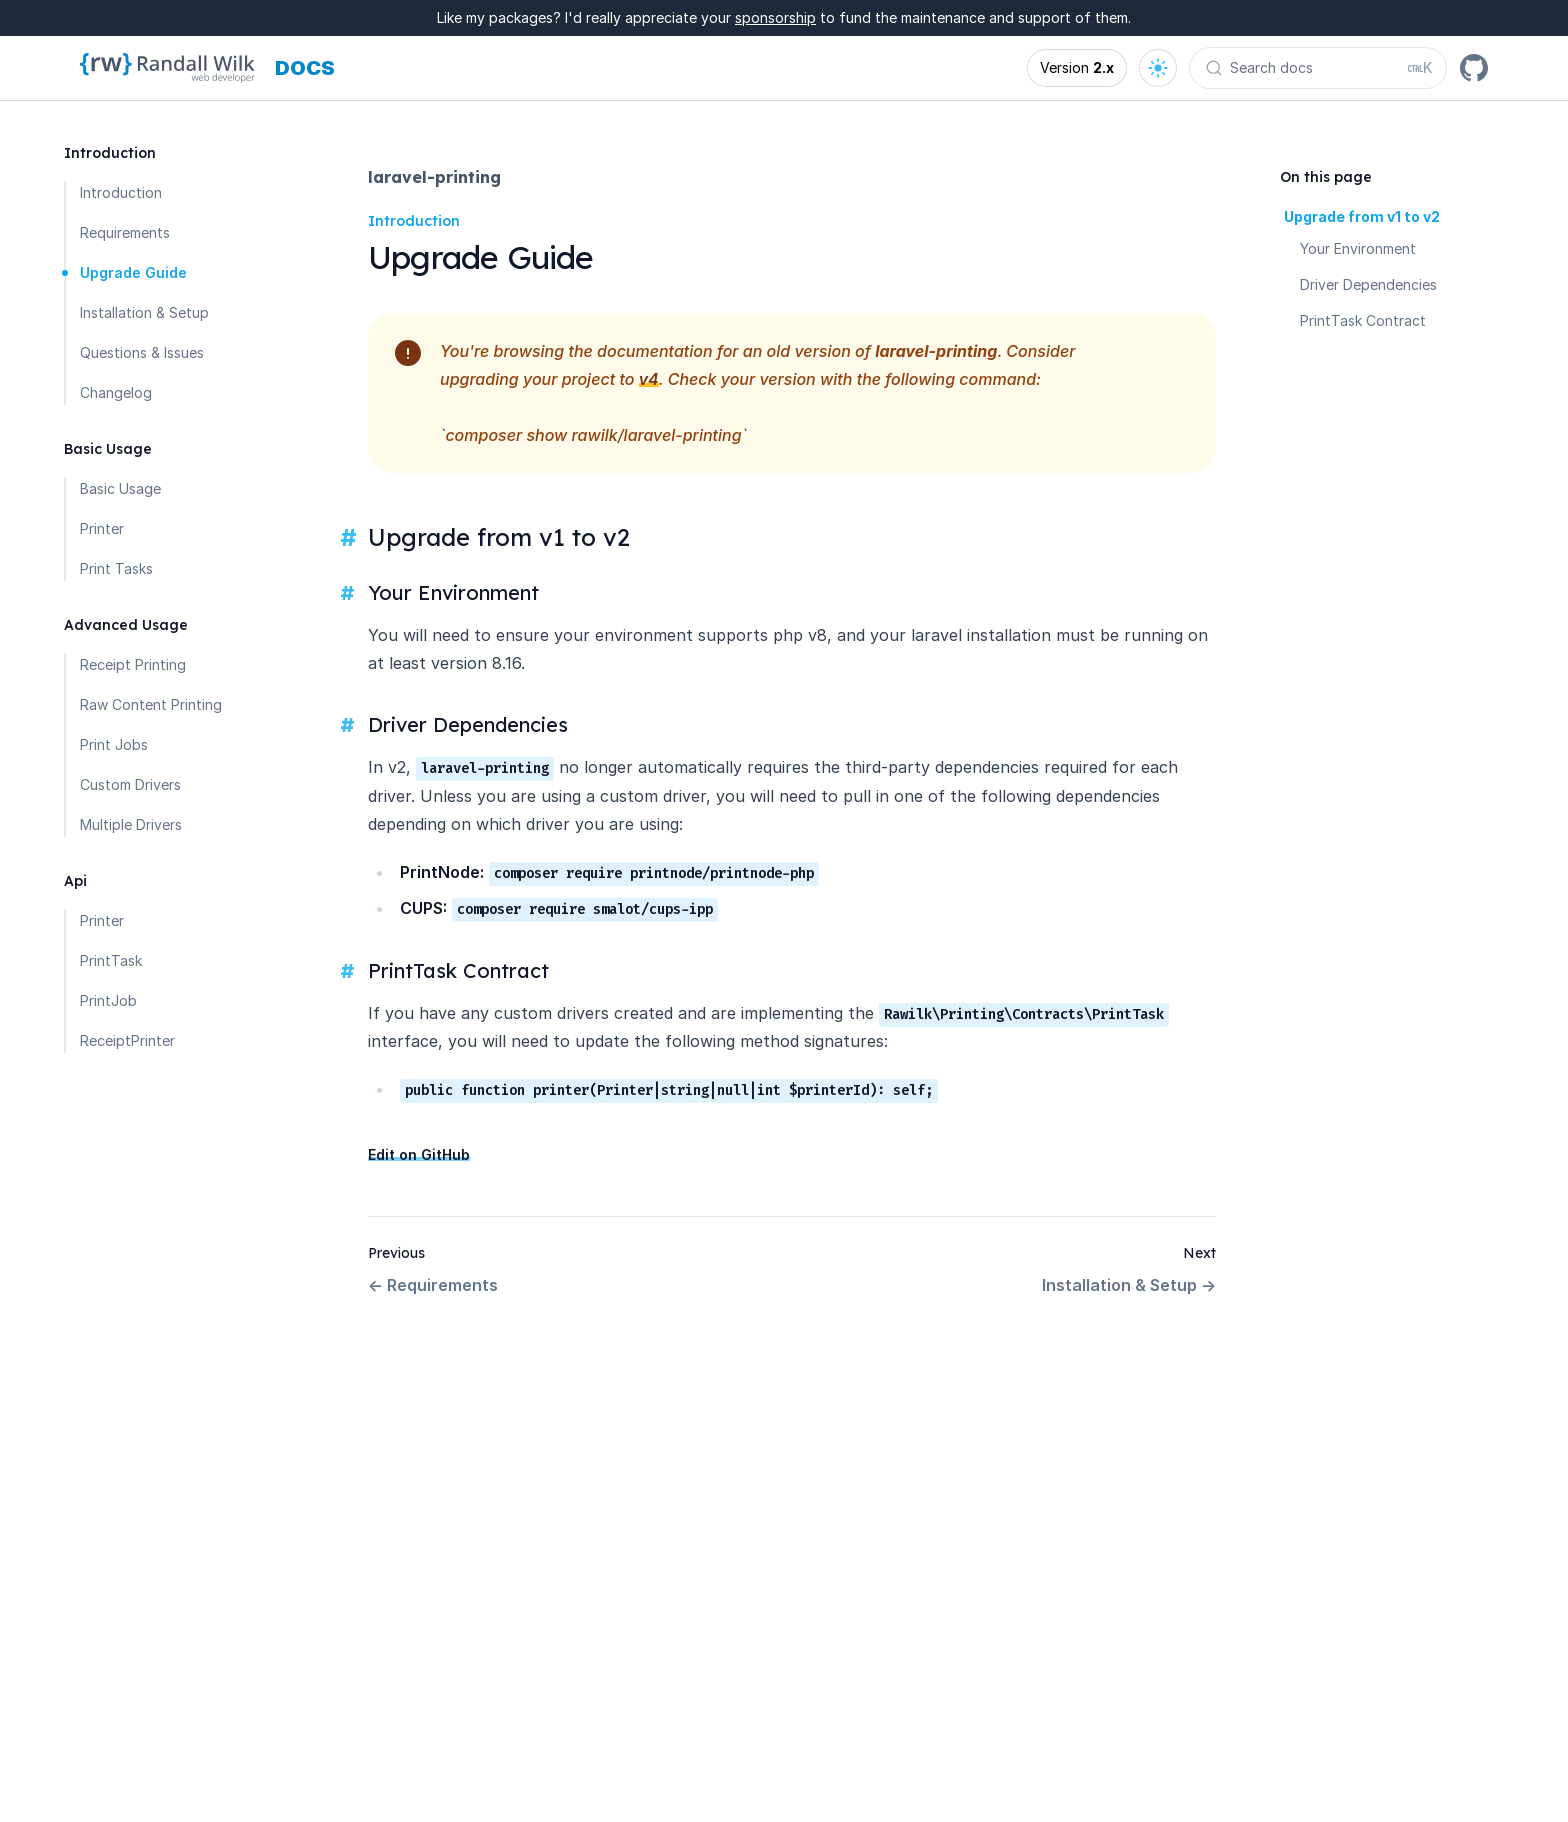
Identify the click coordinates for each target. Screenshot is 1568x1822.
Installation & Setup (144, 312)
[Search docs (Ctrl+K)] (1318, 68)
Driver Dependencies (1368, 284)
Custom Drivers (130, 784)
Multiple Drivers (131, 824)
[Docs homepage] (305, 68)
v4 (649, 379)
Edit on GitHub (419, 1154)
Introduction (121, 192)
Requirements (125, 232)
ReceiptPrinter (127, 1040)
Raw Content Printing (151, 704)
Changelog (116, 392)
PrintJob (108, 1000)
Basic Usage (120, 488)
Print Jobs (114, 744)
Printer (102, 528)
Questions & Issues (142, 352)
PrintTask (111, 960)
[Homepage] (167, 68)
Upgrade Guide (133, 272)
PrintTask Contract (1363, 320)
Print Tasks (116, 568)
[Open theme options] (1158, 68)
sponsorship (775, 17)
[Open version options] (1077, 68)
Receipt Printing (133, 664)
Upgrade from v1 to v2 (1362, 216)
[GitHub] (1474, 68)
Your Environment (1358, 248)
